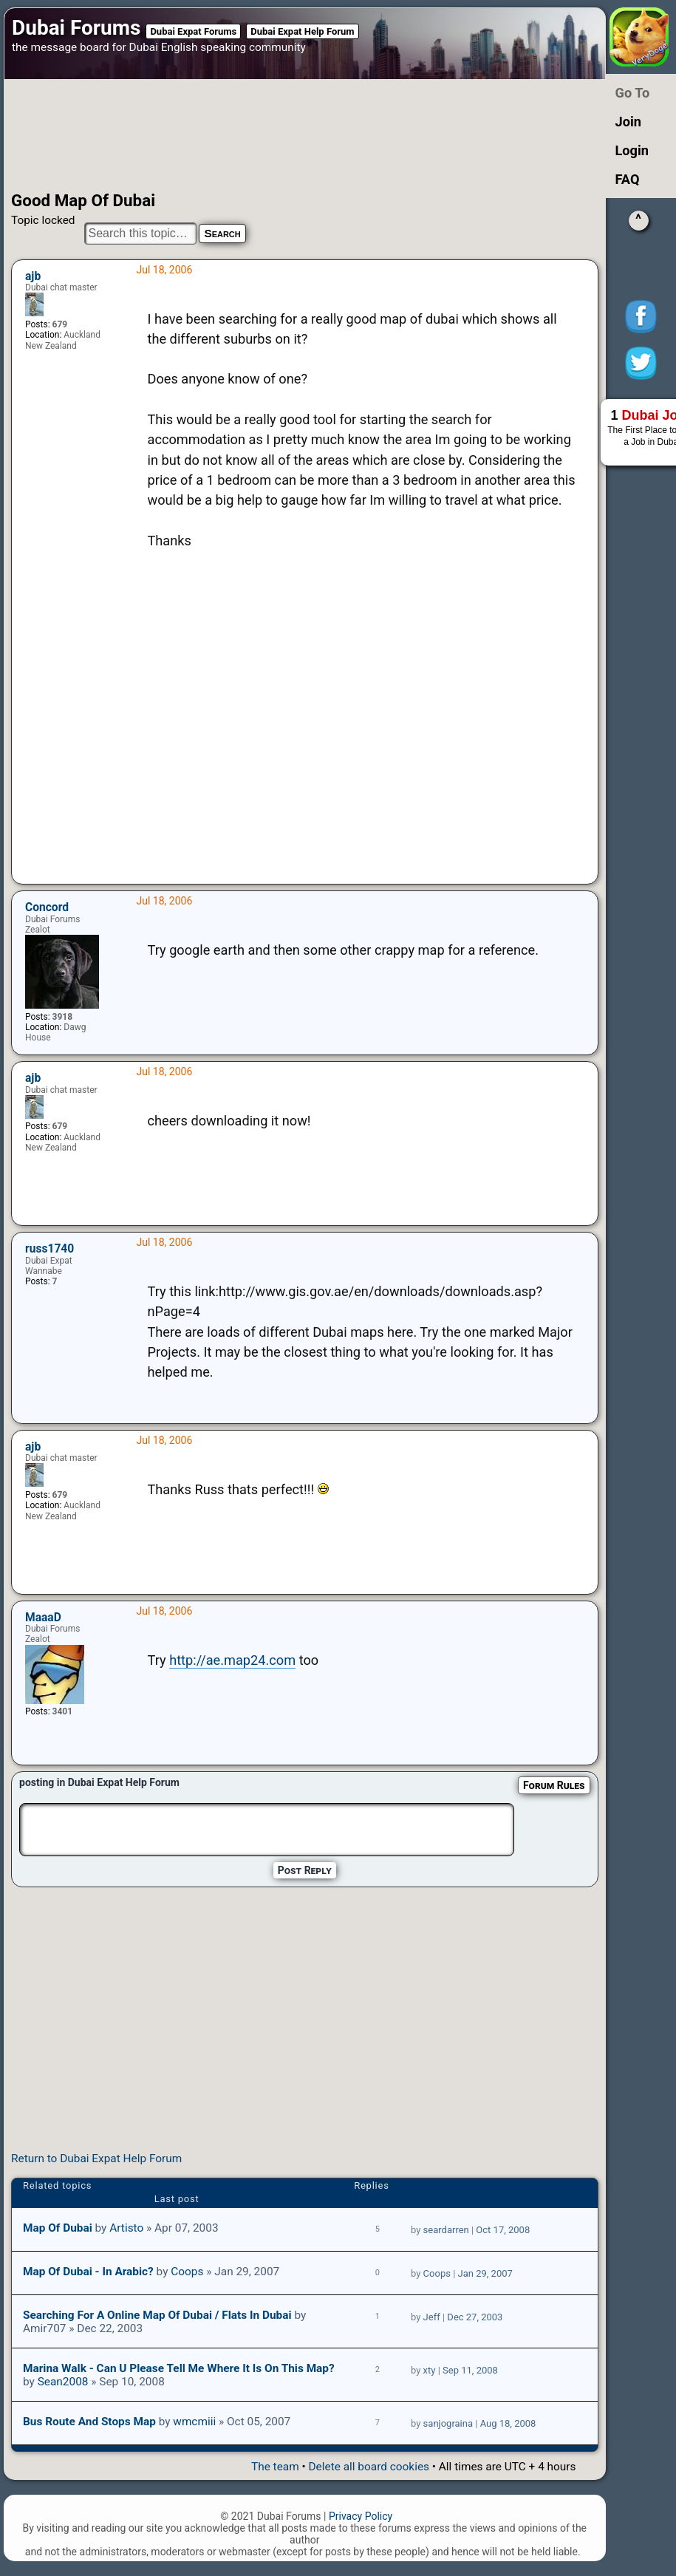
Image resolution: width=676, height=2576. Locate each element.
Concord (47, 907)
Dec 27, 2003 (474, 2317)
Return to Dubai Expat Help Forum (96, 2158)
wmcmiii (194, 2421)
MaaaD (43, 1617)
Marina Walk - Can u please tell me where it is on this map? (179, 2368)
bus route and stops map (89, 2421)
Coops (187, 2271)
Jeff (431, 2317)
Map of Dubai (57, 2228)
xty (429, 2370)
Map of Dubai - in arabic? (88, 2271)
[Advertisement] (286, 135)
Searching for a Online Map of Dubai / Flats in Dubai (157, 2315)
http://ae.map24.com (232, 1660)
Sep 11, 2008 (470, 2370)
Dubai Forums (76, 28)
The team (275, 2466)
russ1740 (49, 1248)
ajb (33, 276)
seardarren (446, 2229)
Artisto (126, 2228)
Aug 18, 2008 (508, 2423)
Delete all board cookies (369, 2466)
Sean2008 (63, 2381)
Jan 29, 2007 (485, 2273)
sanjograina (448, 2423)
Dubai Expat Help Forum (302, 31)
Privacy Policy (360, 2516)
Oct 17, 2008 (503, 2229)
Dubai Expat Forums (193, 31)
